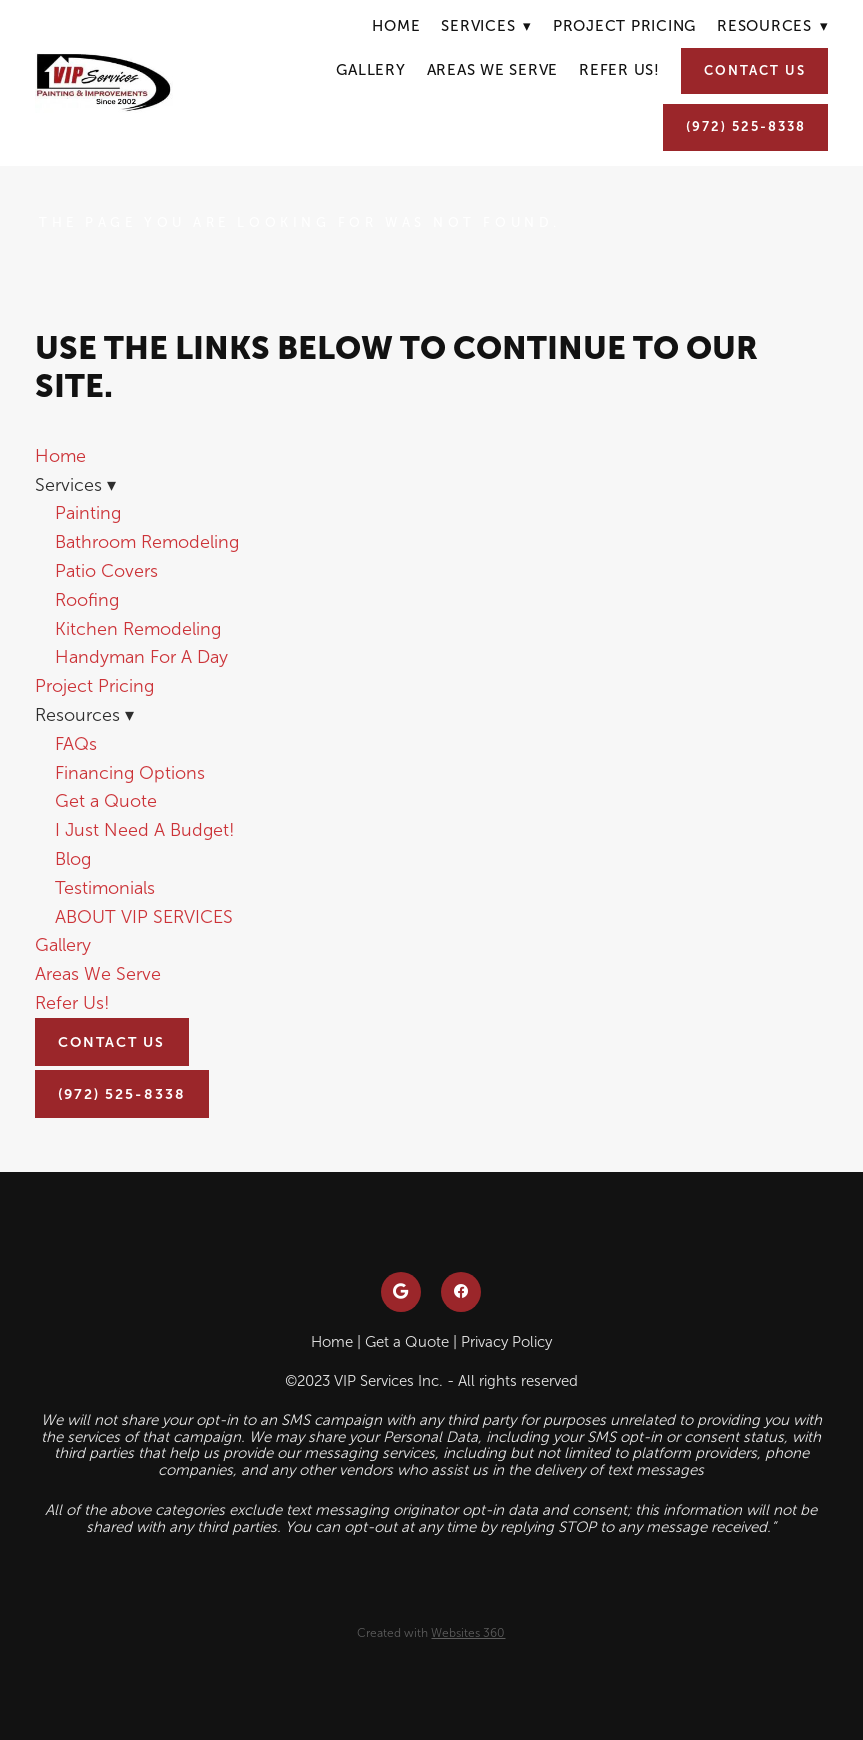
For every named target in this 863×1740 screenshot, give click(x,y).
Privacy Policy (506, 1342)
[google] (401, 1292)
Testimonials (105, 888)
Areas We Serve (493, 70)
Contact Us (755, 70)
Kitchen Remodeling (138, 629)
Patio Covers (106, 571)
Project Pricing (624, 26)
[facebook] (461, 1292)
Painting (88, 513)
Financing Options (130, 773)
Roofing (87, 600)
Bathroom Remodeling (147, 542)
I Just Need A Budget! (145, 830)
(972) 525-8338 (745, 126)
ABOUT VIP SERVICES (144, 917)
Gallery (370, 70)
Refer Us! (619, 70)
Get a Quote (106, 801)
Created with (431, 1633)
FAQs (76, 744)
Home (396, 26)
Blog (73, 859)
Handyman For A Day (141, 657)
